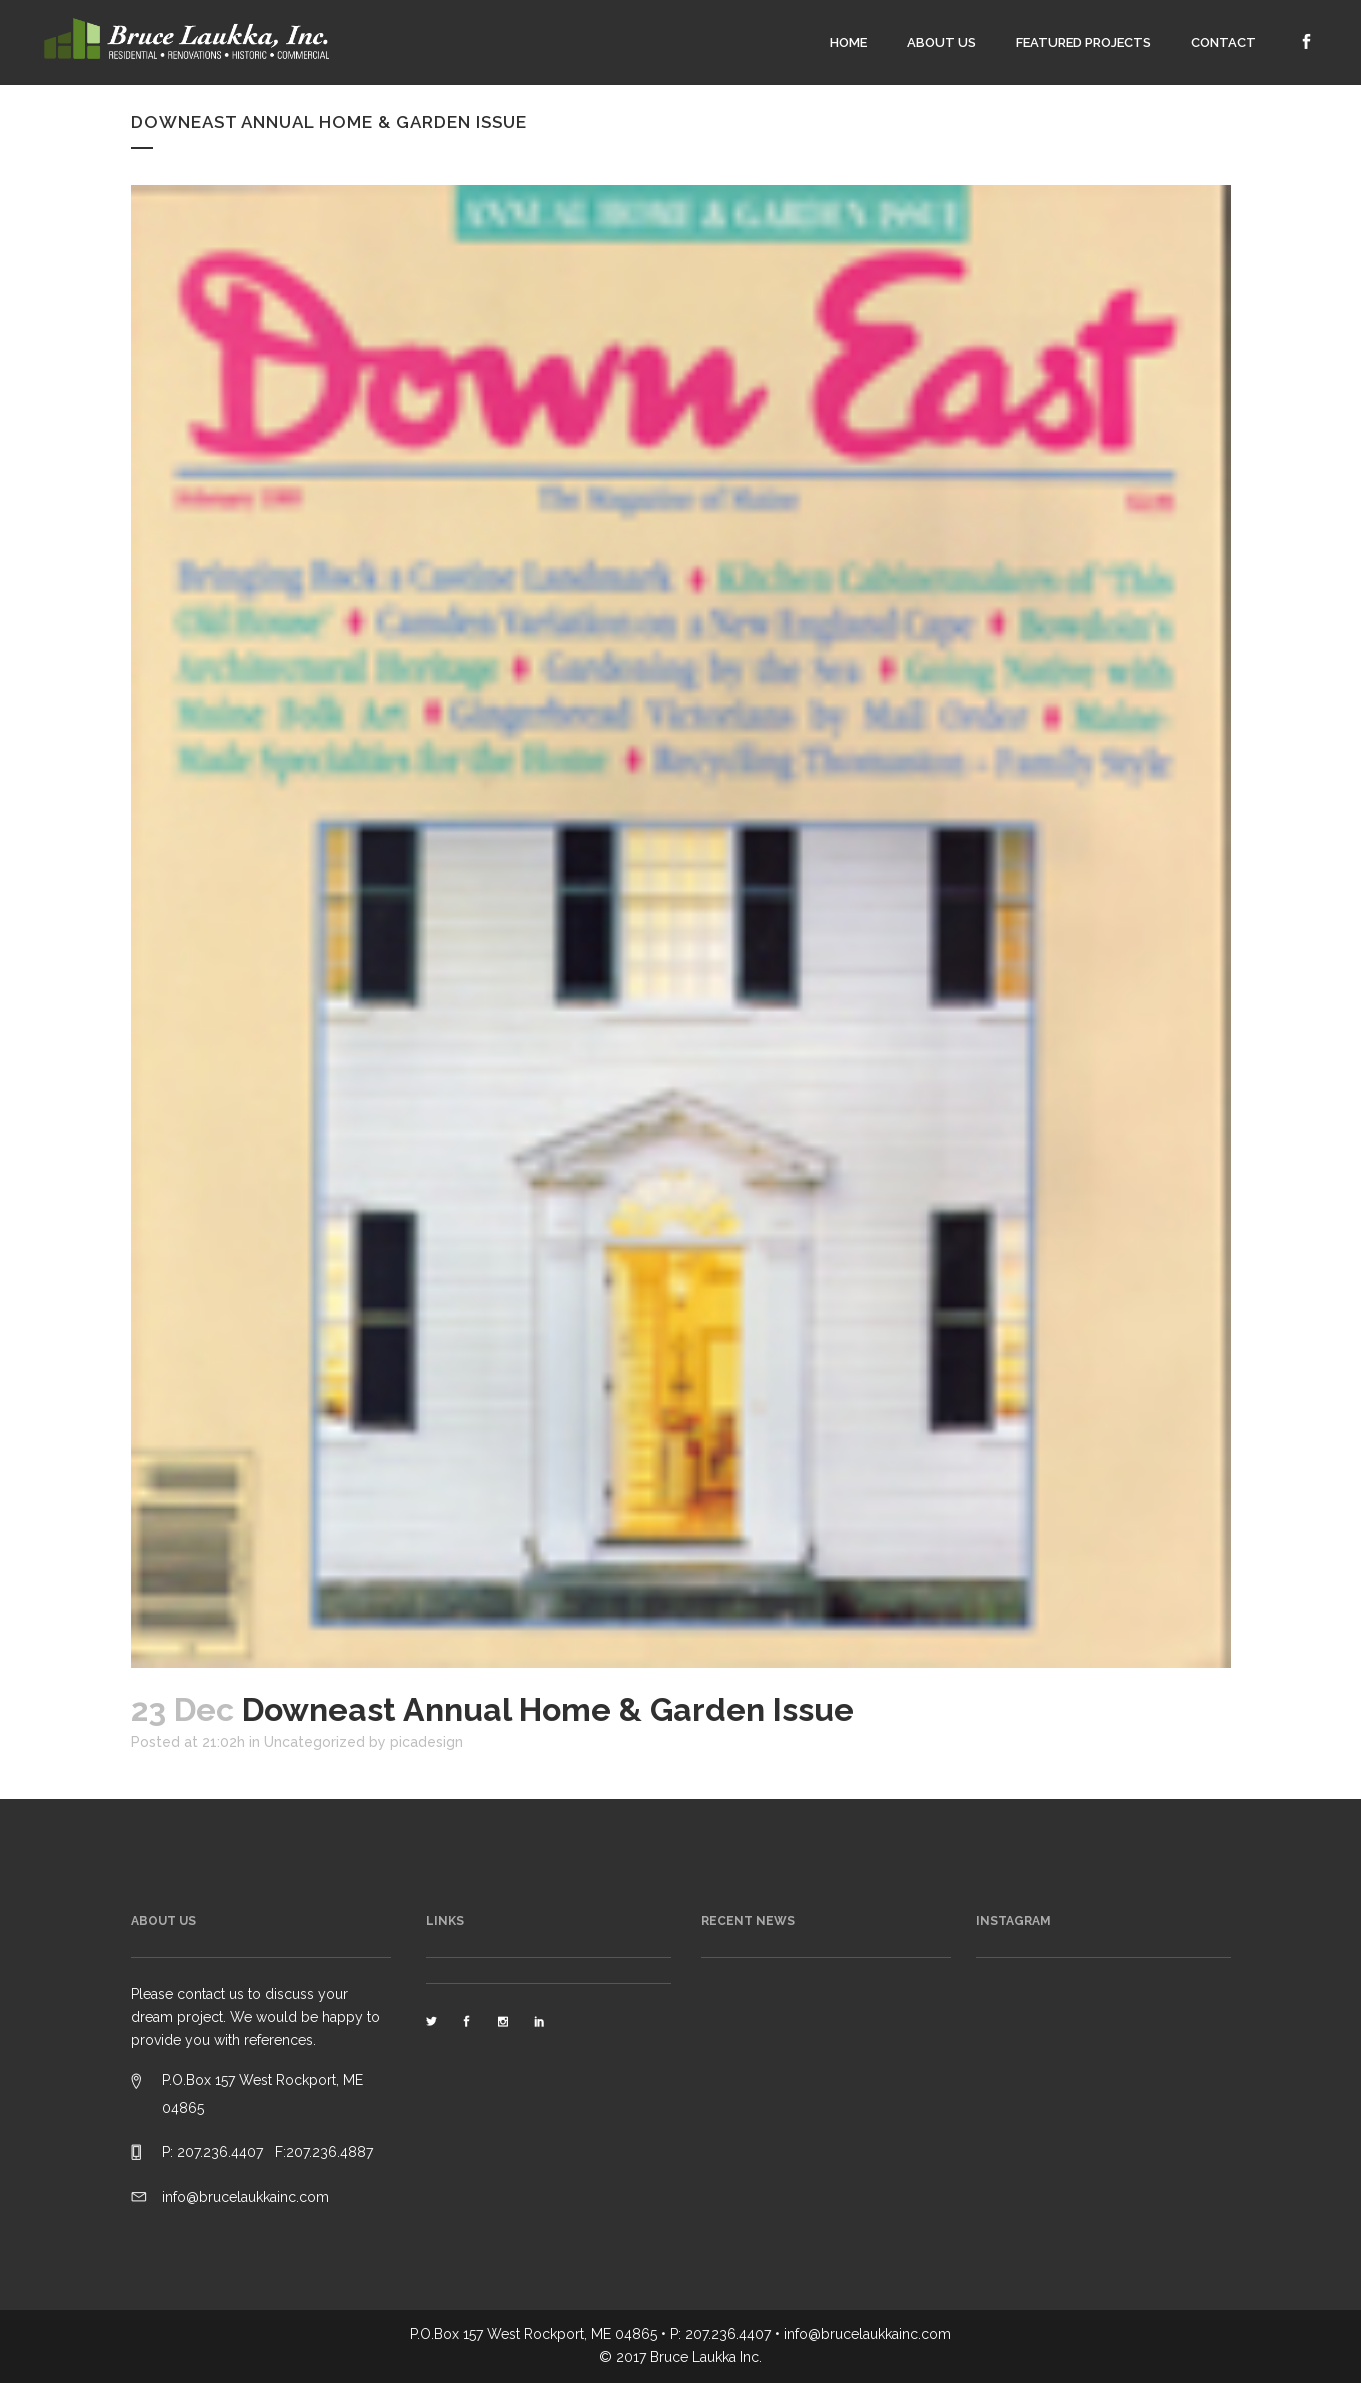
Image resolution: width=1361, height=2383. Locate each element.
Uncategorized (314, 1742)
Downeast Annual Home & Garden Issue (329, 122)
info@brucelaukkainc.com (245, 2197)
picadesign (426, 1742)
